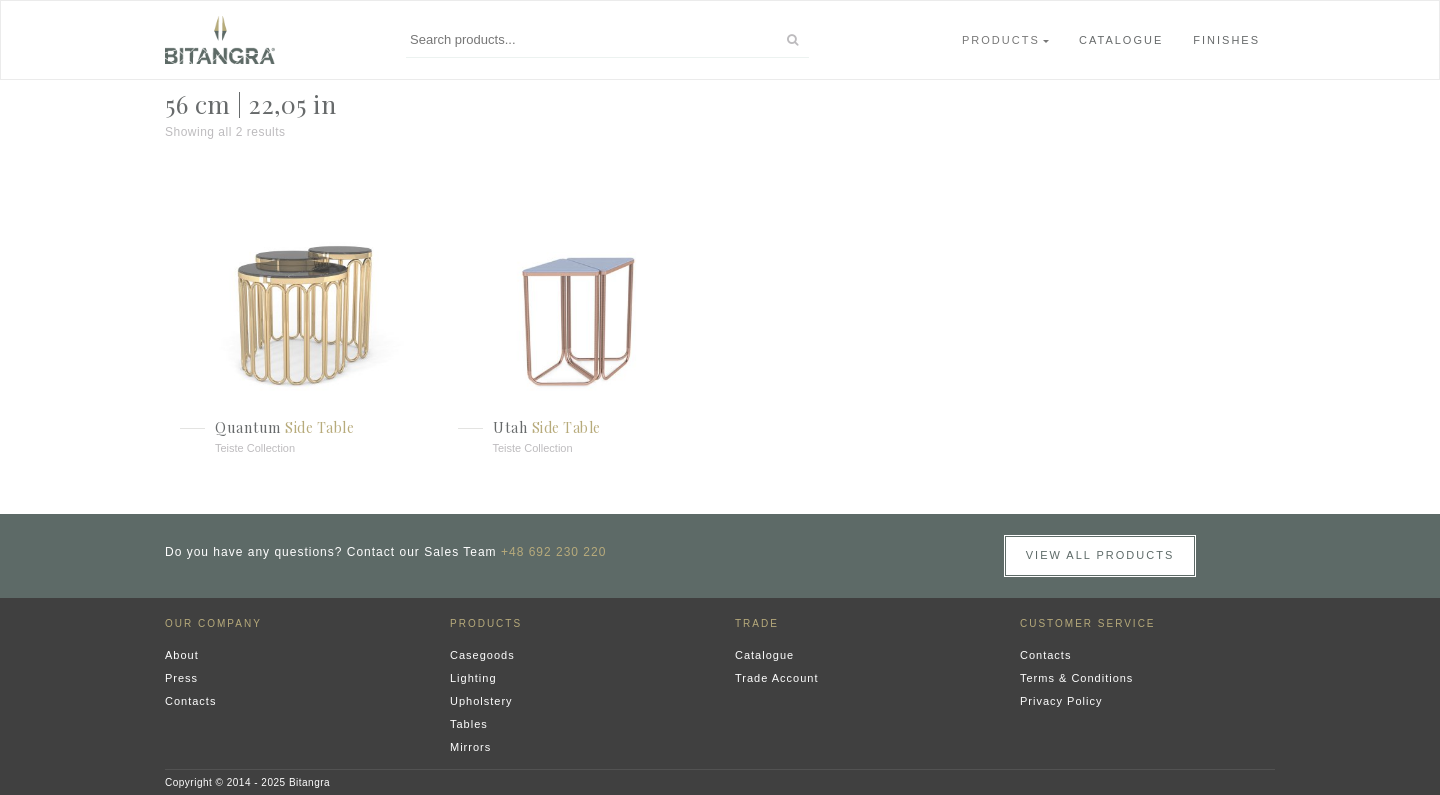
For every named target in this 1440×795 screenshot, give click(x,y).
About (182, 655)
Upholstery (481, 701)
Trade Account (777, 678)
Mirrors (470, 747)
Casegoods (482, 655)
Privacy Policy (1061, 701)
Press (181, 678)
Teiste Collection (255, 448)
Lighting (473, 678)
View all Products (1100, 555)
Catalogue (1121, 40)
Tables (469, 724)
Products (1001, 40)
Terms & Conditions (1076, 678)
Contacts (190, 701)
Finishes (1226, 40)
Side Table (319, 427)
